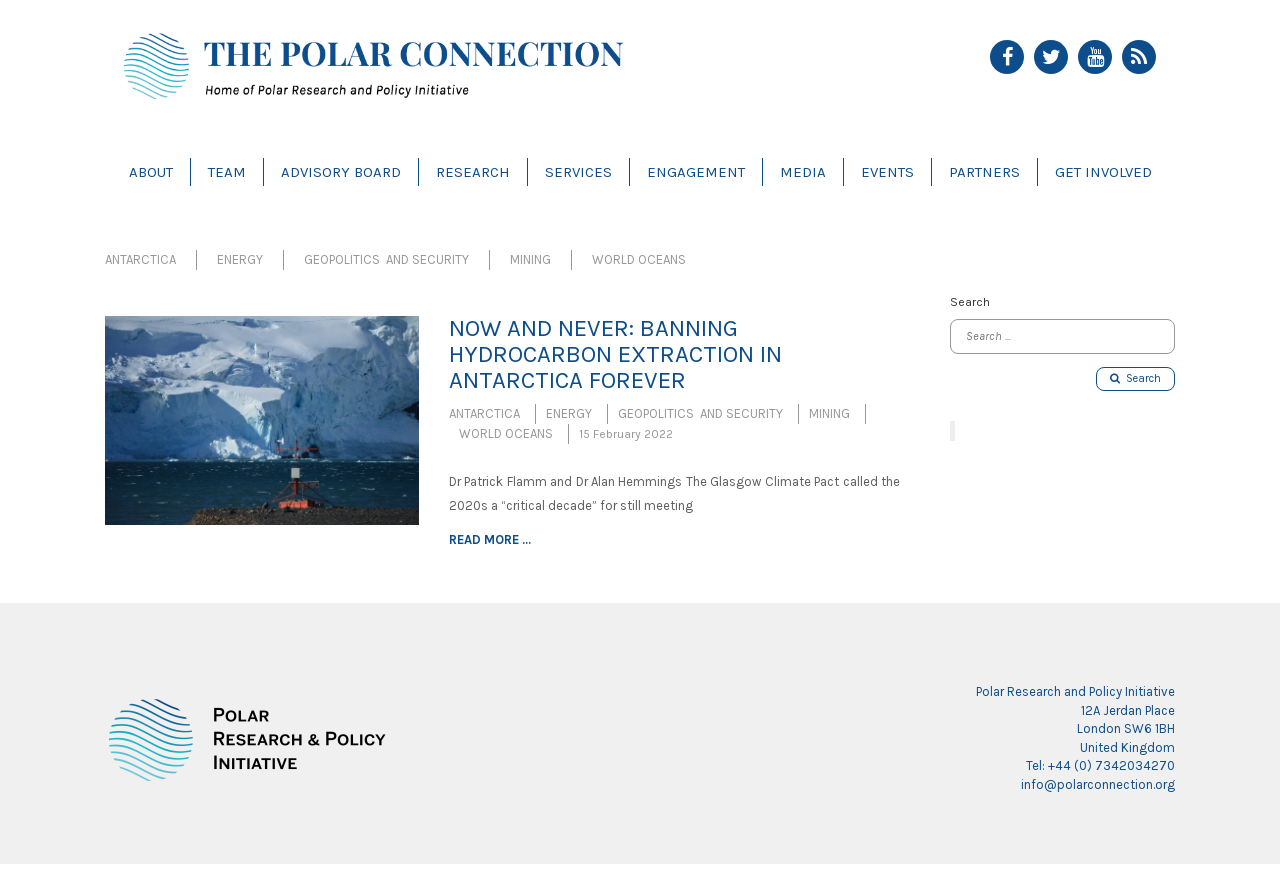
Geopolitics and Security (386, 259)
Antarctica (140, 259)
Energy (240, 259)
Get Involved (1103, 172)
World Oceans (639, 259)
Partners (984, 172)
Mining (530, 259)
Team (227, 172)
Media (803, 172)
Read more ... (490, 539)
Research (473, 172)
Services (578, 172)
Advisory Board (341, 172)
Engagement (696, 172)
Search (1135, 378)
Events (887, 172)
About (151, 172)
